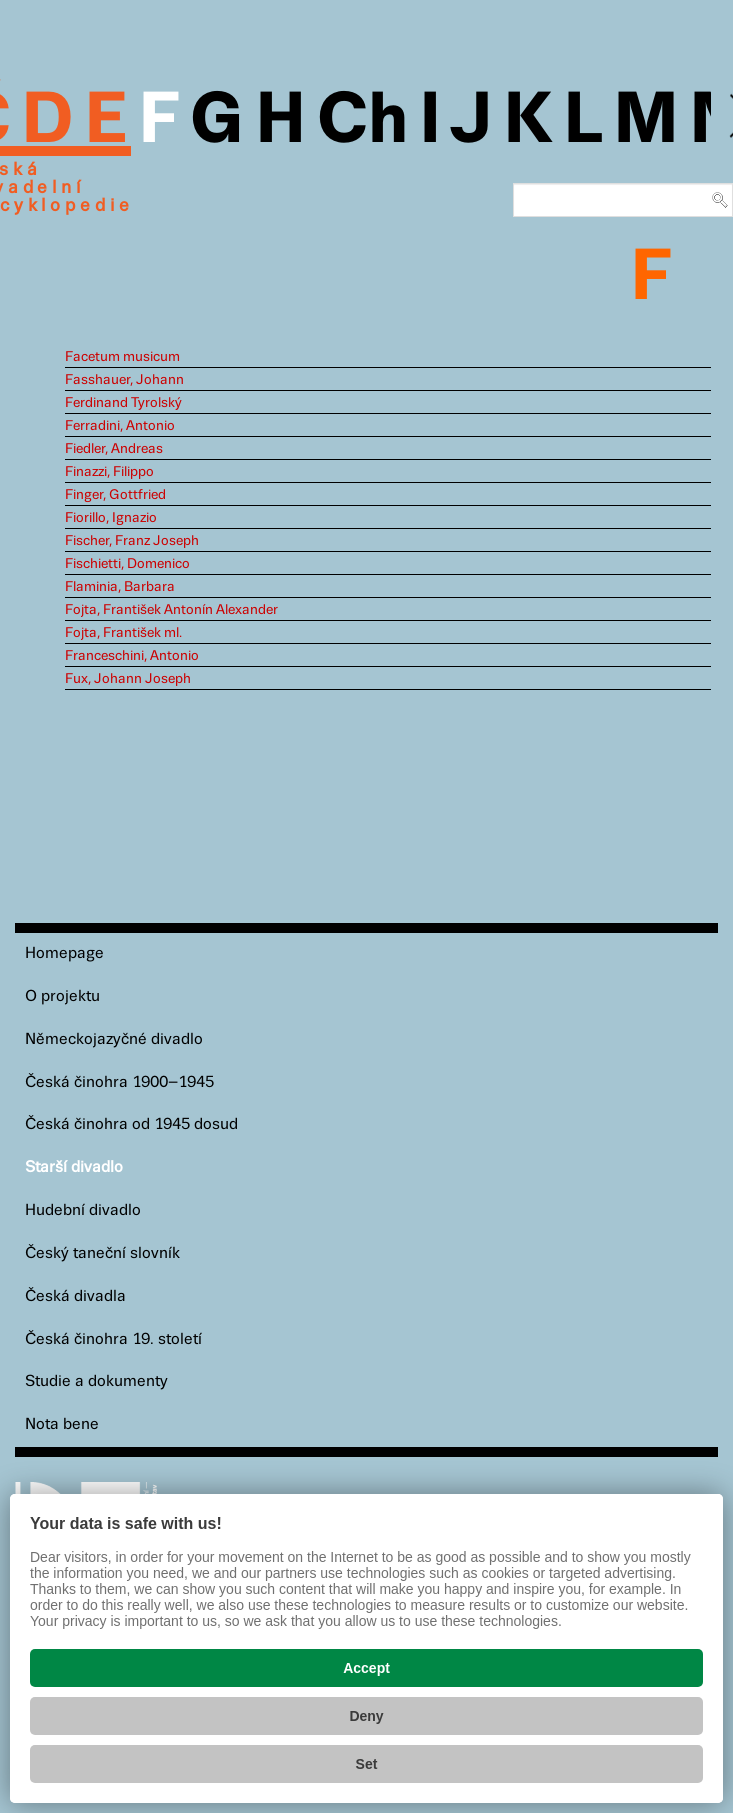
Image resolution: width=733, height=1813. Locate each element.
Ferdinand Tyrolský (123, 403)
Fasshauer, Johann (124, 380)
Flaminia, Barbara (120, 587)
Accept (366, 1668)
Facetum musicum (122, 357)
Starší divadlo (74, 1167)
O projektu (62, 996)
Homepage (64, 953)
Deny (366, 1716)
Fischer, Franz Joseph (132, 541)
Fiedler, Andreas (114, 449)
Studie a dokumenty (96, 1381)
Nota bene (62, 1424)
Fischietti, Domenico (127, 564)
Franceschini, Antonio (132, 656)
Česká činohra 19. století (113, 1339)
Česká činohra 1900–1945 (119, 1082)
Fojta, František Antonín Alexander (171, 610)
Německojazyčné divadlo (114, 1039)
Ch (362, 122)
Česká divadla (75, 1296)
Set (367, 1764)
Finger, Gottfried (115, 495)
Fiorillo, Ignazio (111, 518)
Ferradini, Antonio (120, 426)
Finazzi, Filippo (109, 472)
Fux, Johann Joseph (128, 679)
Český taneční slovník (102, 1253)
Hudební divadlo (83, 1210)
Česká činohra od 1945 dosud (131, 1124)
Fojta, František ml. (123, 633)
